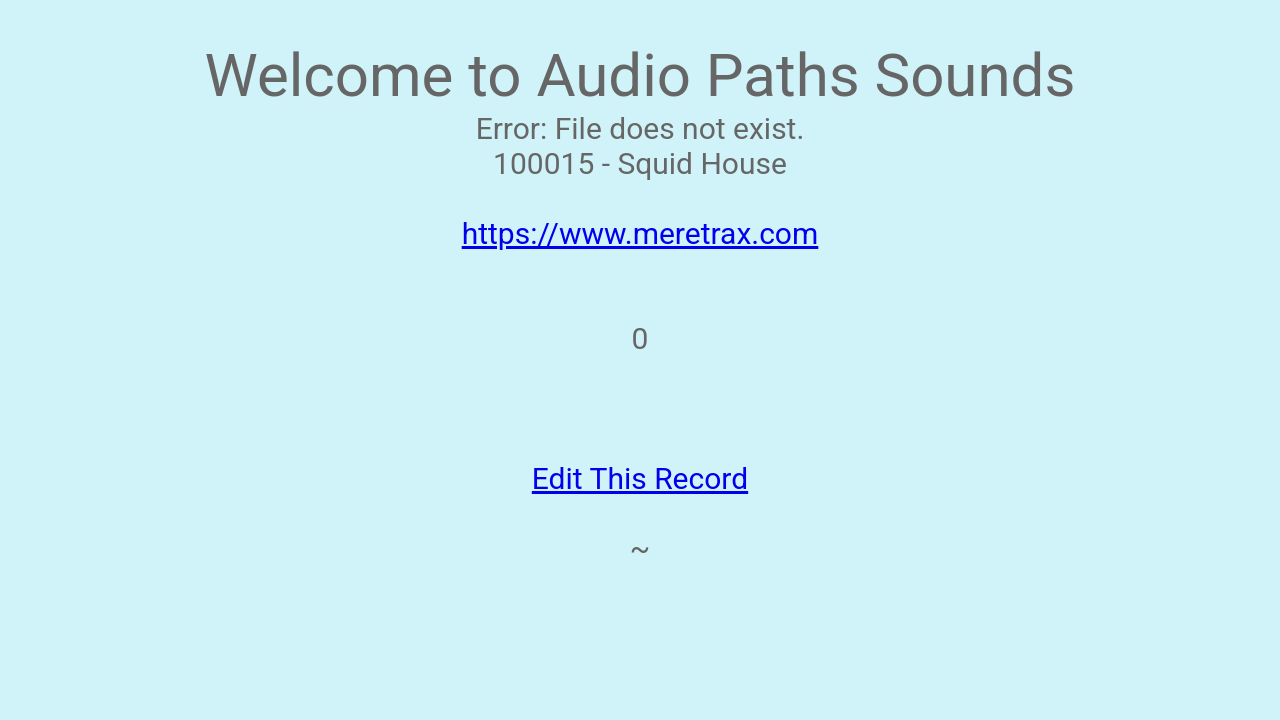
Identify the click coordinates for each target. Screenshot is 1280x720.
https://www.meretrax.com (640, 233)
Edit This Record (640, 478)
